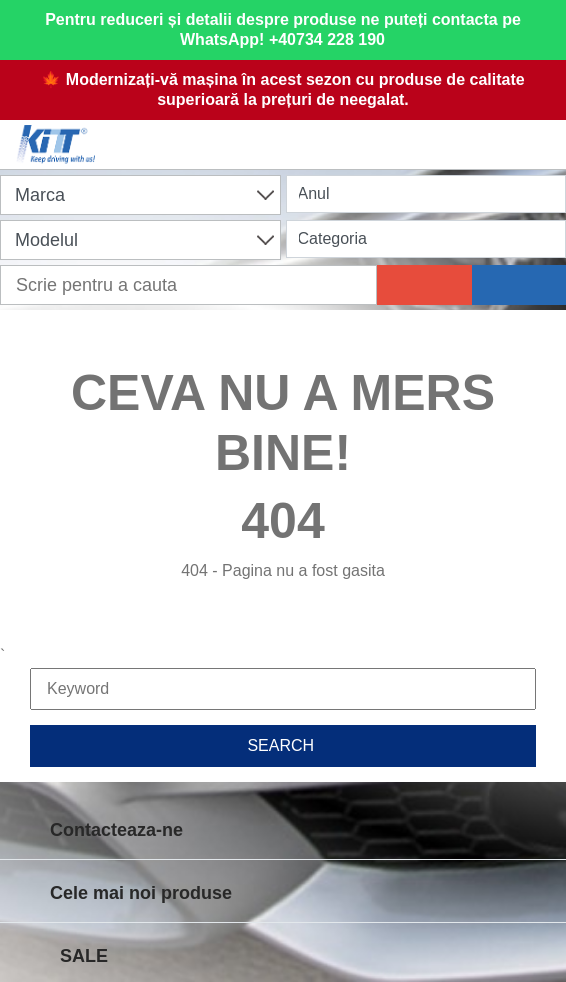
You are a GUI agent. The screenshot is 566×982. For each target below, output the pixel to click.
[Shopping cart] (289, 132)
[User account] (415, 132)
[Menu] (541, 132)
